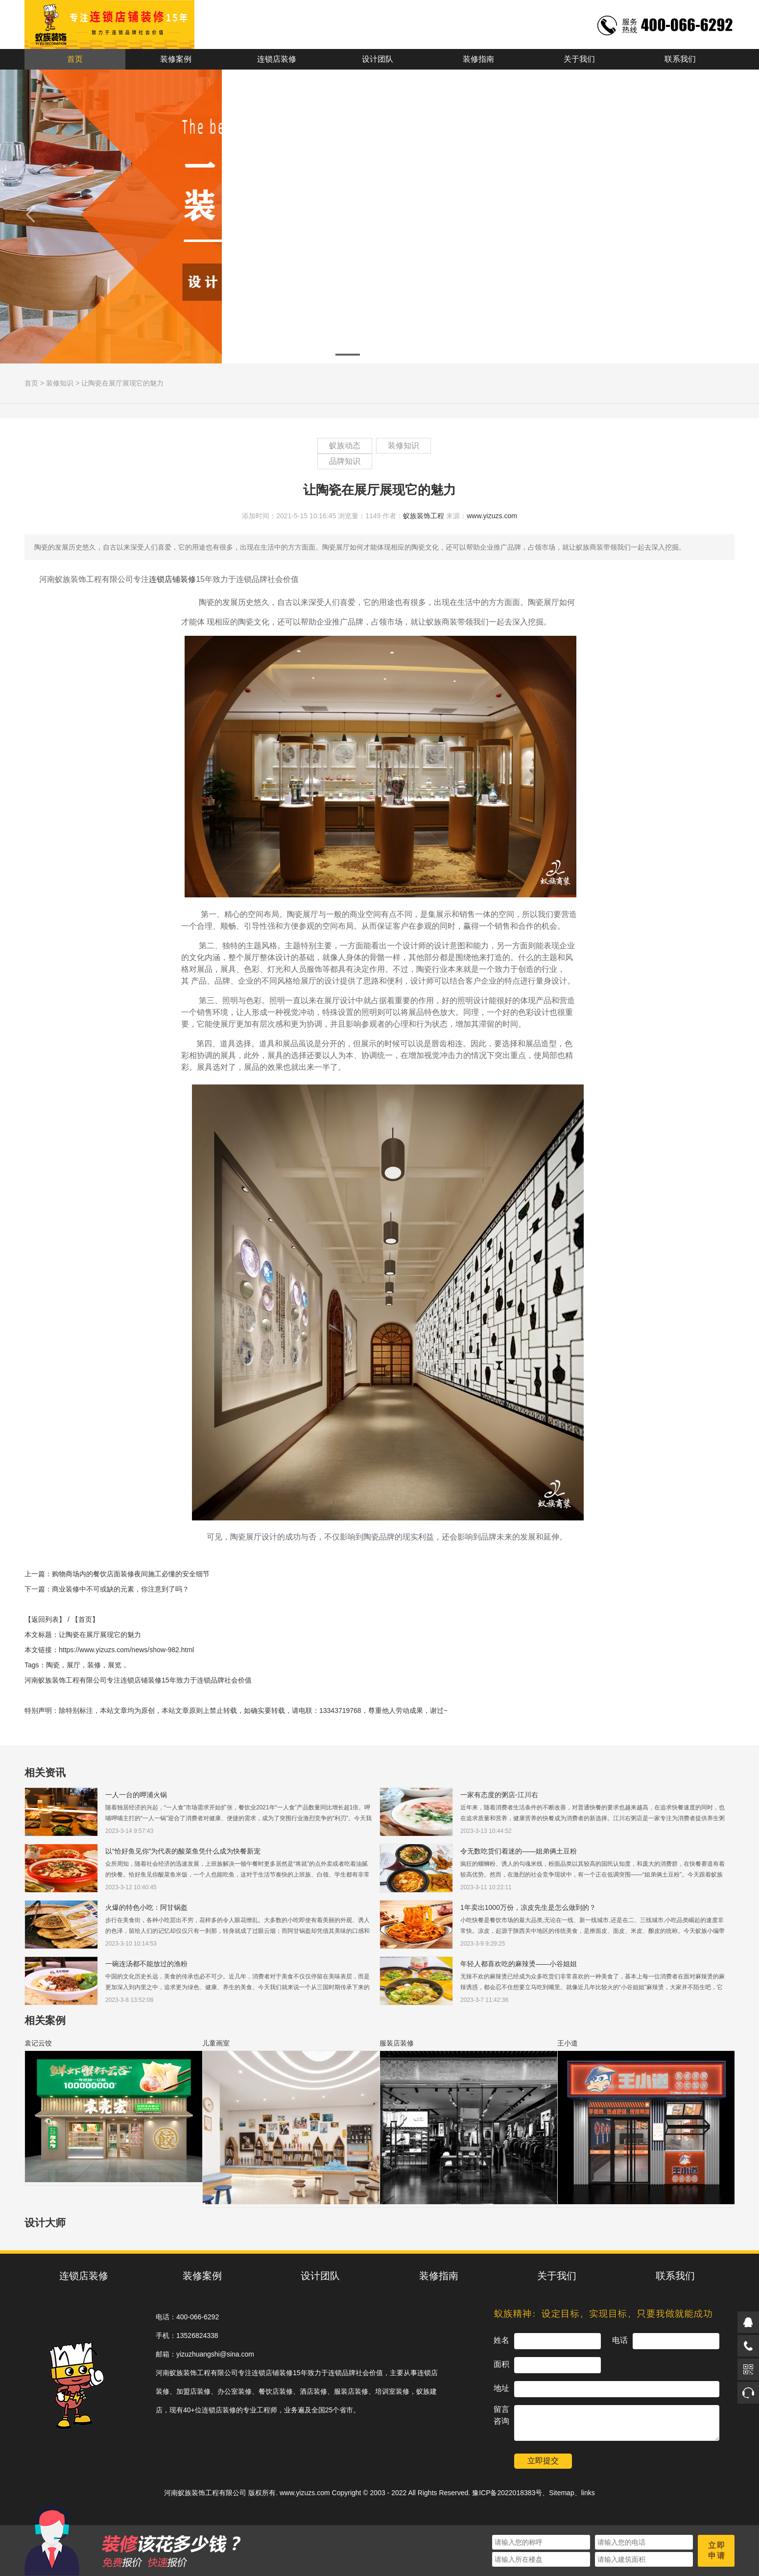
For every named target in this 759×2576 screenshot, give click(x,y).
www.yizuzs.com (492, 516)
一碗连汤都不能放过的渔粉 (146, 1964)
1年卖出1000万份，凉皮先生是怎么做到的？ (528, 1907)
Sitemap (561, 2493)
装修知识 (59, 383)
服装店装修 (397, 2043)
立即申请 (717, 2550)
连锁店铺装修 (172, 579)
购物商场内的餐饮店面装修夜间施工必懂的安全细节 (131, 1574)
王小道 (567, 2043)
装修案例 (175, 59)
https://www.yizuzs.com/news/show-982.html (126, 1650)
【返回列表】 (45, 1619)
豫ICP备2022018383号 (507, 2493)
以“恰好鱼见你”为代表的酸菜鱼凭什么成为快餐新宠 (183, 1851)
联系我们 (680, 59)
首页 (75, 59)
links (588, 2493)
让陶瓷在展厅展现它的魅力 (122, 383)
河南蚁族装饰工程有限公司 (205, 2493)
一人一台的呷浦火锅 (136, 1795)
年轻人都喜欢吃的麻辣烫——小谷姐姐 (518, 1964)
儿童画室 (216, 2043)
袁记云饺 (38, 2043)
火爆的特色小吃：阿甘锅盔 (146, 1907)
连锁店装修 (276, 59)
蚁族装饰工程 (423, 516)
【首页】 (85, 1619)
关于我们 (579, 59)
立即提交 (543, 2460)
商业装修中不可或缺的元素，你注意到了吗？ (120, 1589)
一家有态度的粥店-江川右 (499, 1795)
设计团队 (377, 59)
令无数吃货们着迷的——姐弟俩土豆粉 (518, 1851)
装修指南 (478, 59)
